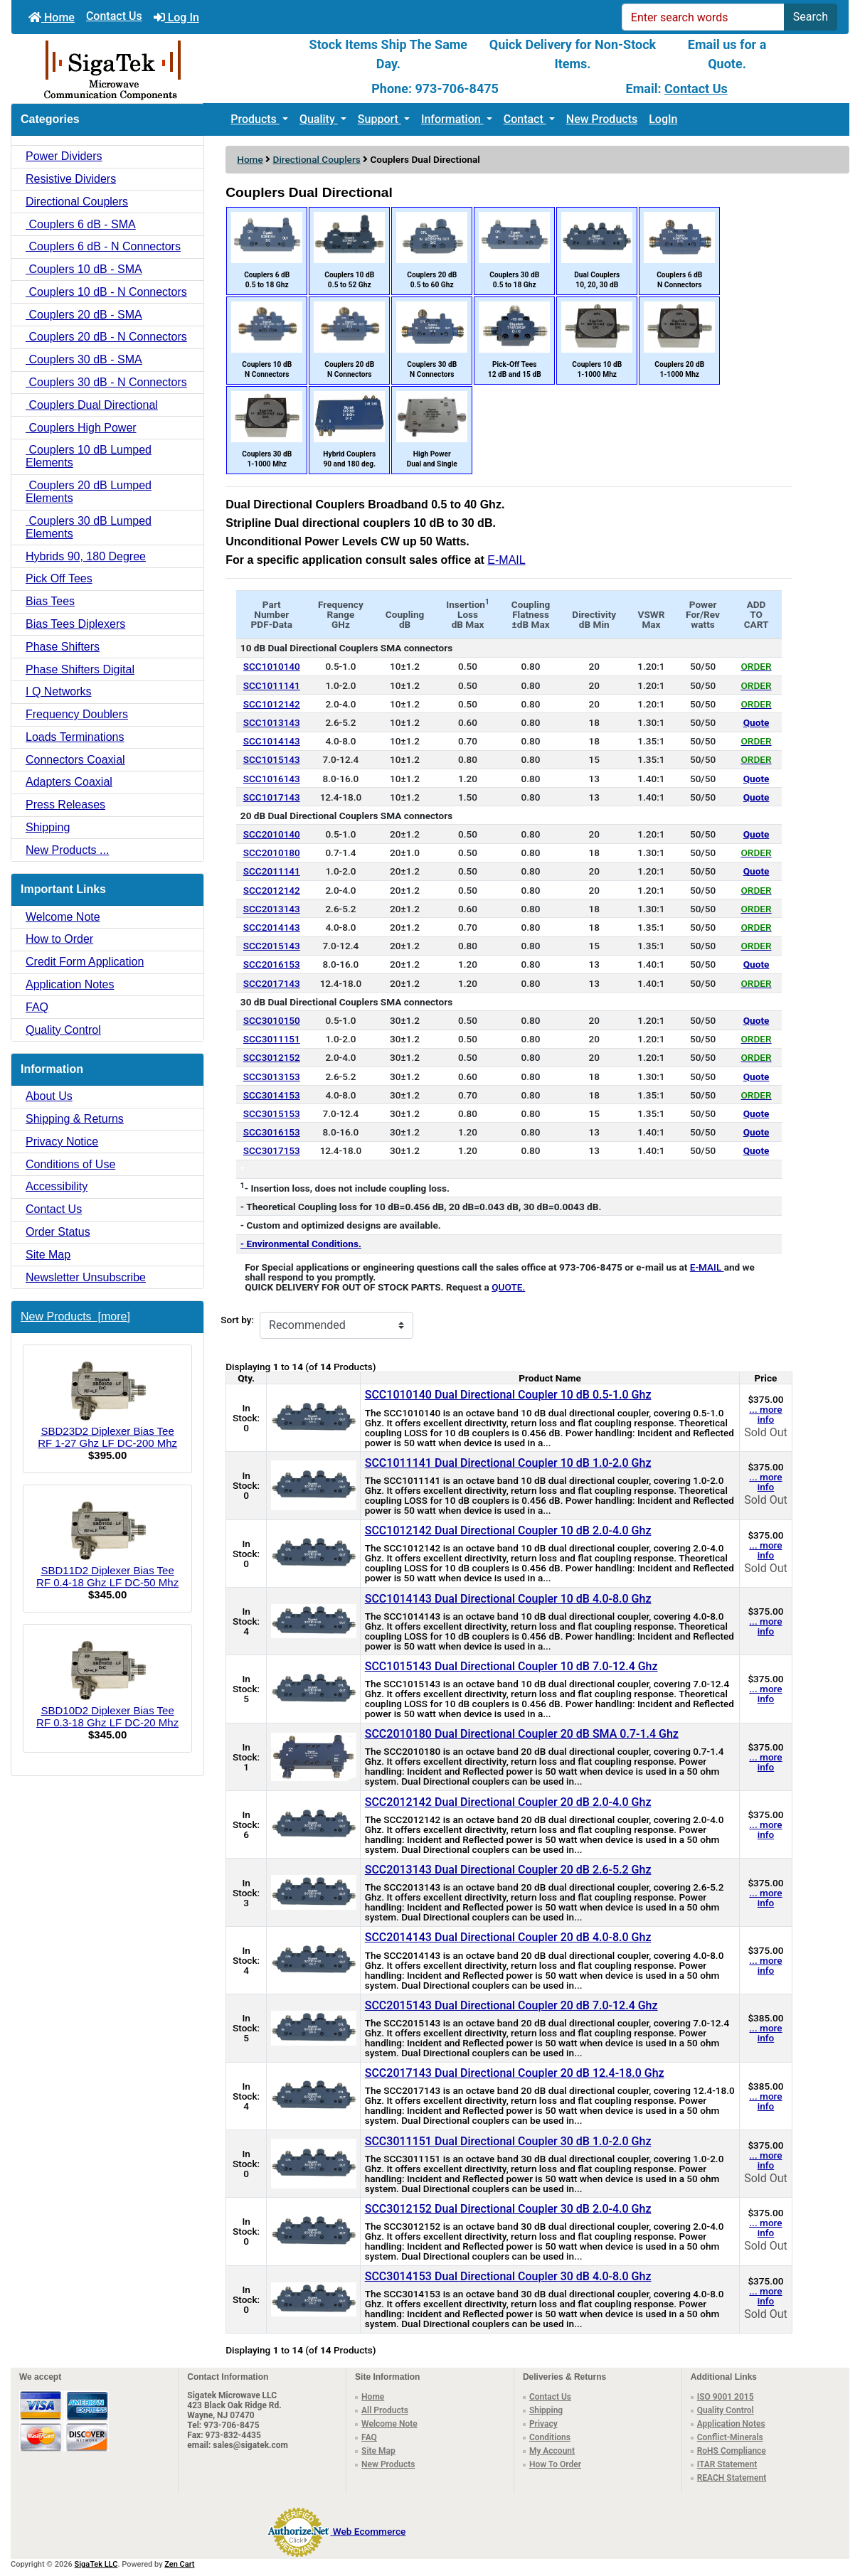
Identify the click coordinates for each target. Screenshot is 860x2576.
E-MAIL (506, 560)
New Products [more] (75, 1316)
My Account (552, 2451)
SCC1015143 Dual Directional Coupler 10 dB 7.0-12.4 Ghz (511, 1666)
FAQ (37, 1007)
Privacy (543, 2424)
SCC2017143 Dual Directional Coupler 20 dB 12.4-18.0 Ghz (514, 2073)
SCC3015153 (271, 1113)
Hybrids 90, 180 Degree (86, 556)
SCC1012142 (271, 704)
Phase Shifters (63, 647)
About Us (49, 1096)
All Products (384, 2410)
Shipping (48, 827)
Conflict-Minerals (730, 2437)
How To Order (555, 2464)
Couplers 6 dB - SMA (81, 224)
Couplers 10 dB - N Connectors (106, 292)
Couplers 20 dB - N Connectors (106, 337)
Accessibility (56, 1186)
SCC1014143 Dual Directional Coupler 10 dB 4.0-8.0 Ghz (508, 1598)
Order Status (58, 1232)
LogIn (663, 119)
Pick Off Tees (59, 578)
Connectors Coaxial (75, 760)
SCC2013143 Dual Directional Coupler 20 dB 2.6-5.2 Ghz (508, 1869)
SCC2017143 (271, 983)
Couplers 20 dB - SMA (84, 315)
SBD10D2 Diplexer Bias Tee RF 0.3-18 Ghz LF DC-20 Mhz (107, 1682)
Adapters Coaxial (69, 782)
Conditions (549, 2437)
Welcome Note (63, 917)
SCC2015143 (271, 945)
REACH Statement (732, 2478)
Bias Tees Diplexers (75, 624)
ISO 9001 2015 (725, 2397)
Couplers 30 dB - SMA (84, 359)
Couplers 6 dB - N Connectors (103, 246)
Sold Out (765, 1432)
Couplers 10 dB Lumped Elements (89, 456)
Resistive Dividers (71, 179)
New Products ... (67, 850)
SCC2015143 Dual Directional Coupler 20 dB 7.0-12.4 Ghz (511, 2005)
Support (379, 119)
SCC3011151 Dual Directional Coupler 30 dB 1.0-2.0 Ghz (508, 2141)
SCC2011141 (271, 871)
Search (810, 16)
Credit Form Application (85, 962)
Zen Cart (179, 2564)
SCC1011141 (271, 685)
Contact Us (114, 16)
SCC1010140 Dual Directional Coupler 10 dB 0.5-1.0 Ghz (508, 1394)
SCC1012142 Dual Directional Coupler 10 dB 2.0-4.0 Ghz (508, 1530)
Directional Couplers (317, 159)
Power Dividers (64, 156)
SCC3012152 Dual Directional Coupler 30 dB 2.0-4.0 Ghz (508, 2209)
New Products (601, 119)
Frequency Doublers (77, 714)
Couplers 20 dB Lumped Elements (89, 491)
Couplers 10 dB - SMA (84, 269)
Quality (318, 119)
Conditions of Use (70, 1164)
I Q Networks (58, 691)
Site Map (48, 1255)
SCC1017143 (271, 797)
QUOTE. (508, 1287)
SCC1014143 (271, 741)
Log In (176, 17)
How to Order (59, 939)
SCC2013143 (271, 908)
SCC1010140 (271, 666)
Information (452, 119)
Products (255, 119)
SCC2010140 (271, 834)
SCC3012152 (271, 1057)
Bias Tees (50, 601)
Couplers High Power (81, 428)
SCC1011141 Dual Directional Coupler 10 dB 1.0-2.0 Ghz (508, 1463)
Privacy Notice (62, 1141)
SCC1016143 (271, 778)
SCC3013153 (271, 1076)
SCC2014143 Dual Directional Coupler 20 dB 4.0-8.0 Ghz (508, 1937)
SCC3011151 (271, 1038)
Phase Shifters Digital (80, 669)
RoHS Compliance (731, 2451)
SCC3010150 (271, 1020)
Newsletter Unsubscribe (86, 1277)
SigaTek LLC (96, 2564)
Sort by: (237, 1320)
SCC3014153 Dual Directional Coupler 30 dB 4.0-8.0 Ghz (508, 2276)
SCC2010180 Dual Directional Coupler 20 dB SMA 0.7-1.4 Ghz (522, 1734)
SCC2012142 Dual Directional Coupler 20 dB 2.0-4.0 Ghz (508, 1802)
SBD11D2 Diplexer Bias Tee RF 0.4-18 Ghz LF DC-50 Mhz (107, 1543)
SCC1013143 (271, 722)
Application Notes (70, 984)
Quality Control (63, 1030)
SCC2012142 (271, 890)
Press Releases (65, 804)
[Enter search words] (703, 17)
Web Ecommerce (369, 2531)
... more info (765, 1414)
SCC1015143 (271, 759)
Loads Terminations (75, 737)
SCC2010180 (271, 852)
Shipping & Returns (75, 1119)
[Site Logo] (151, 69)
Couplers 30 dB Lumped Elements (89, 527)
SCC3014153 (271, 1095)
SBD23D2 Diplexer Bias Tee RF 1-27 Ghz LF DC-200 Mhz (107, 1403)
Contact (525, 119)
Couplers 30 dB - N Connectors (106, 382)
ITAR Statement (727, 2464)
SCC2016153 (271, 964)
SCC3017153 (271, 1150)
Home (51, 17)
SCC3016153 (271, 1132)
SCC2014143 (271, 927)
